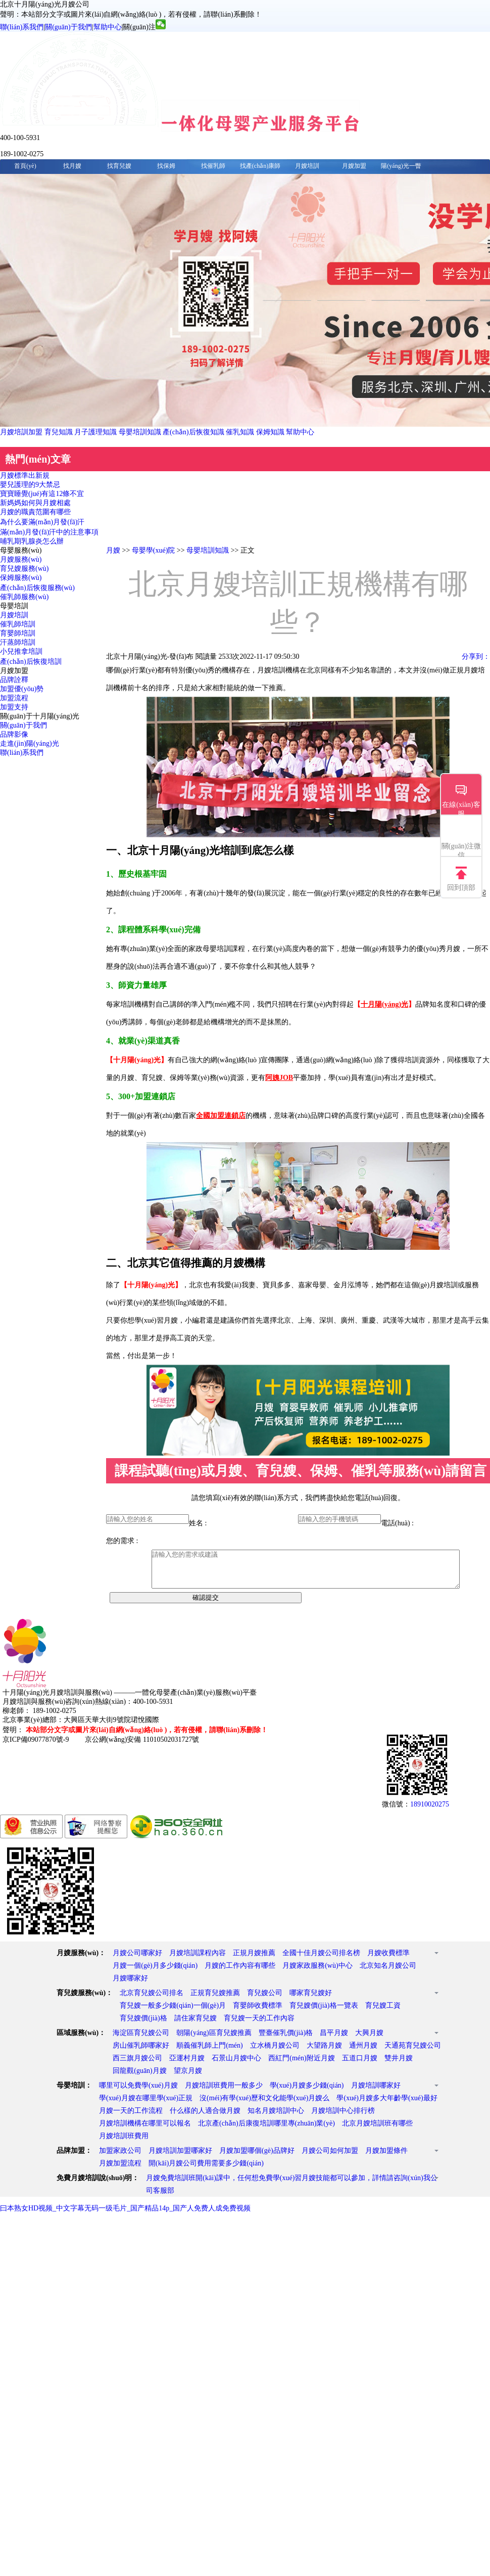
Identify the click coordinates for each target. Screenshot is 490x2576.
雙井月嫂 (398, 2065)
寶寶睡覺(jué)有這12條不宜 (42, 494)
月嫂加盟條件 (386, 2158)
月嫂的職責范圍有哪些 (35, 512)
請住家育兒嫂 (195, 2025)
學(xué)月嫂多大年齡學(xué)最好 (386, 2105)
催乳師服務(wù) (24, 597)
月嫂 (113, 550)
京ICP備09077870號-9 (36, 1747)
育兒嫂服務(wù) (24, 568)
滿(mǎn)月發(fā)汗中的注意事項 (49, 532)
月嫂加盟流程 (120, 2171)
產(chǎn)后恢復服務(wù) (37, 588)
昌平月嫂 (334, 2040)
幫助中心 (107, 27)
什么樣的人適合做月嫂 (205, 2118)
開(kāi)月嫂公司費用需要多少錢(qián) (206, 2171)
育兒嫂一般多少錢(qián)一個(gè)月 (173, 2013)
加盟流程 (14, 698)
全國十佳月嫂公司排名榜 (321, 1960)
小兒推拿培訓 (21, 651)
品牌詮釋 (14, 680)
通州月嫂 (363, 2053)
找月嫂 (72, 165)
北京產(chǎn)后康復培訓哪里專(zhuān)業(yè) (266, 2131)
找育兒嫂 (119, 165)
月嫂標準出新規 (25, 475)
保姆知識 (270, 432)
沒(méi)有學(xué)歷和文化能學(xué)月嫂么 (264, 2105)
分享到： (476, 656)
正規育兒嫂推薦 (215, 2000)
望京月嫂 (188, 2078)
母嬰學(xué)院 (153, 550)
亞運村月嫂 (187, 2065)
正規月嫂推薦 (254, 1960)
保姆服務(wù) (20, 577)
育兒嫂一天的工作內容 (259, 2025)
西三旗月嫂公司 (137, 2065)
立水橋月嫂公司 (275, 2053)
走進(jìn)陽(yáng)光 (29, 743)
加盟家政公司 (120, 2158)
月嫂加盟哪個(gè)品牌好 (257, 2158)
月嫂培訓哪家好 (376, 2093)
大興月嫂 (369, 2040)
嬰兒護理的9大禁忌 (30, 484)
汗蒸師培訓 (17, 642)
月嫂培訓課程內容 (197, 1960)
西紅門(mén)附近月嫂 (301, 2065)
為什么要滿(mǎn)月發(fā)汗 (42, 522)
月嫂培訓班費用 (124, 2143)
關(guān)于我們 (68, 27)
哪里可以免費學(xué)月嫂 (138, 2093)
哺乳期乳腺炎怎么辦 (32, 541)
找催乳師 (213, 165)
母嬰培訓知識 (140, 432)
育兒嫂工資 (383, 2013)
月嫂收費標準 (388, 1960)
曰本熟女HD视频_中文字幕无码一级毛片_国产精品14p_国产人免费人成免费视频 (125, 2216)
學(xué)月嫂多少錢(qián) (307, 2093)
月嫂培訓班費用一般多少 (224, 2093)
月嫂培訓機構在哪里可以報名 (145, 2131)
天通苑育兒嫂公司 (412, 2053)
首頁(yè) (25, 165)
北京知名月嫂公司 (388, 1973)
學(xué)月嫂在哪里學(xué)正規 (145, 2105)
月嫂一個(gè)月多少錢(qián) (155, 1973)
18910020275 (429, 1812)
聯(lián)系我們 (21, 27)
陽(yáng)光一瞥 (401, 165)
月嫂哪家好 (130, 1986)
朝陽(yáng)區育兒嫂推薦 (214, 2040)
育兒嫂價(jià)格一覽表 (323, 2013)
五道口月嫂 (359, 2065)
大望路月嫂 (324, 2053)
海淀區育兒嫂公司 (141, 2040)
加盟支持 (14, 707)
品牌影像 (14, 734)
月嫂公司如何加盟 (330, 2158)
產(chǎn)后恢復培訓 (31, 661)
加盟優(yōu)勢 (21, 689)
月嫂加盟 (354, 165)
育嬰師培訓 (17, 633)
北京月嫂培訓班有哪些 (377, 2131)
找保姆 (166, 165)
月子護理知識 (95, 432)
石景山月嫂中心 (236, 2065)
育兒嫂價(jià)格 (143, 2025)
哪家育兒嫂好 (310, 2000)
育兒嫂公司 (264, 2000)
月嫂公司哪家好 (137, 1960)
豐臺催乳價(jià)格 (286, 2040)
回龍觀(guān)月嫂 (140, 2078)
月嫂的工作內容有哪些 (240, 1973)
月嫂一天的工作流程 (131, 2118)
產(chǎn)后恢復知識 (193, 432)
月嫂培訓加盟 (21, 432)
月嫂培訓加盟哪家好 (180, 2158)
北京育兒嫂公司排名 (151, 2000)
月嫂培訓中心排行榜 (343, 2118)
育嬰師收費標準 (257, 2013)
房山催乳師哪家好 (141, 2053)
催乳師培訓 (17, 624)
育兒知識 (58, 432)
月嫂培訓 (307, 165)
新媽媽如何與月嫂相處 (35, 503)
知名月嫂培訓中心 (276, 2118)
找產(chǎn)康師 (260, 165)
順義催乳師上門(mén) (209, 2053)
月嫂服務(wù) (20, 559)
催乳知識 (240, 432)
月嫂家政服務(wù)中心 (317, 1973)
